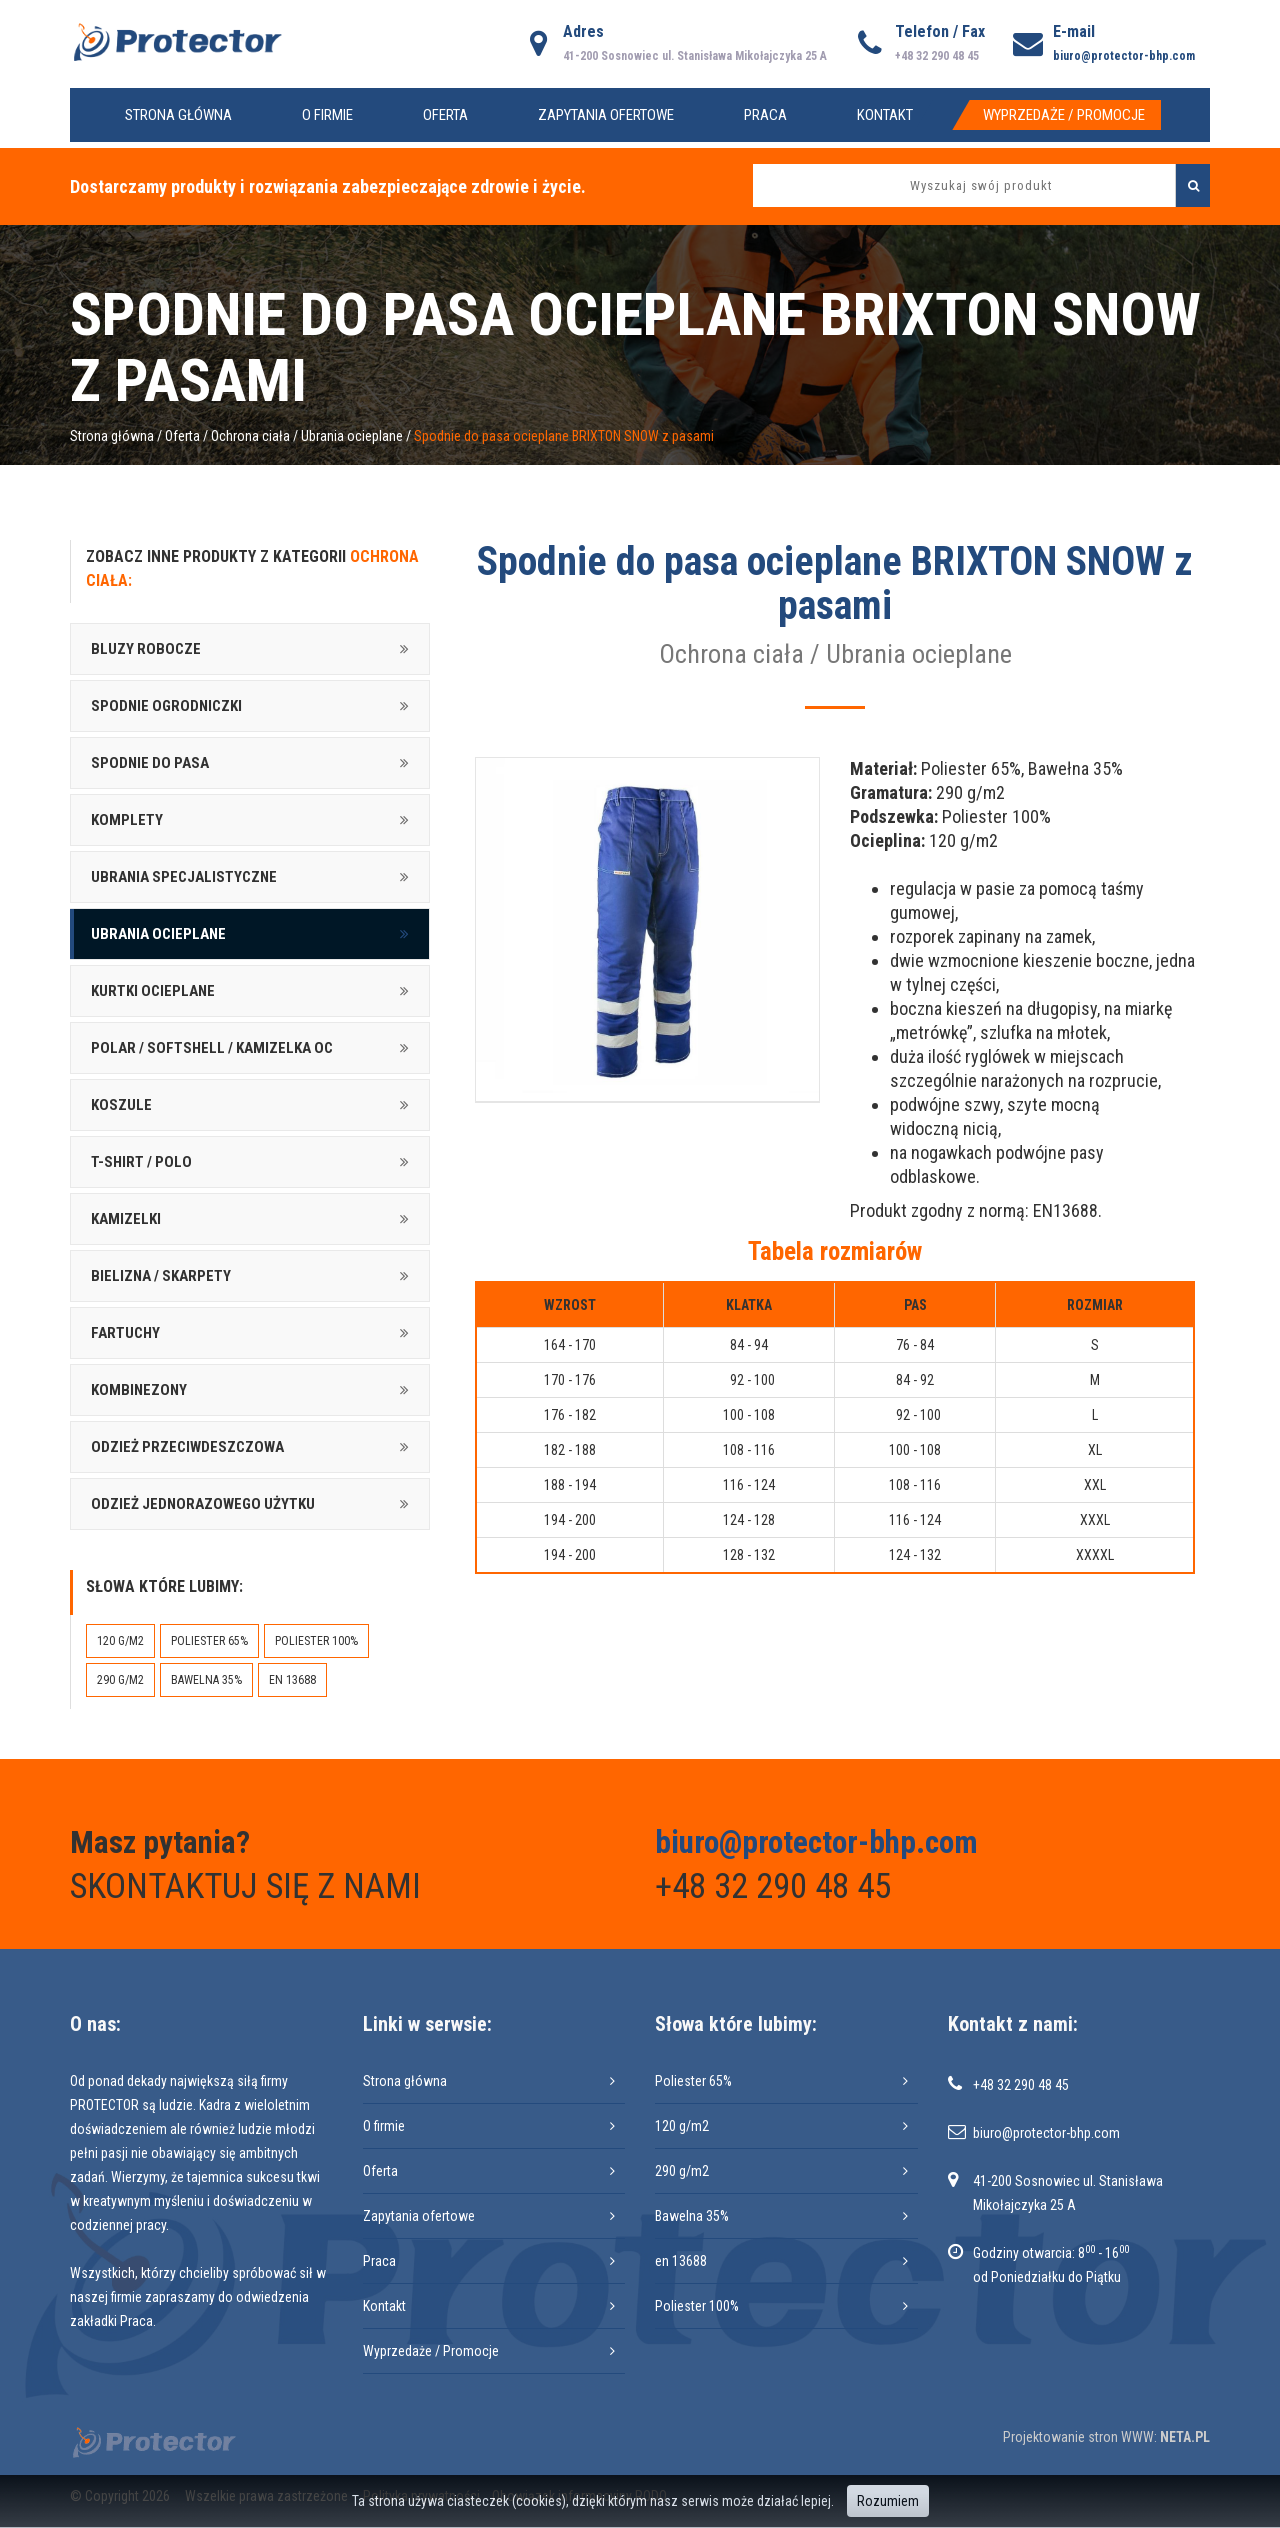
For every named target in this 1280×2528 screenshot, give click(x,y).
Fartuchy (125, 1333)
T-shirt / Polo (141, 1162)
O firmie (327, 115)
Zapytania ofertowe (606, 115)
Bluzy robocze (146, 649)
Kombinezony (139, 1390)
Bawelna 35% (206, 1680)
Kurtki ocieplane (153, 991)
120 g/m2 (120, 1641)
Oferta (445, 115)
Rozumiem (888, 2501)
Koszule (121, 1105)
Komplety (127, 820)
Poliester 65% (209, 1641)
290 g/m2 (120, 1680)
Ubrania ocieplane (352, 436)
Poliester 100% (316, 1641)
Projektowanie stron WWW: (1080, 2437)
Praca (765, 115)
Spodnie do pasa (150, 763)
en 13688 (292, 1680)
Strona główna (178, 115)
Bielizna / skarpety (161, 1276)
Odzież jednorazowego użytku (203, 1504)
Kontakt (885, 115)
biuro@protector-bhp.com (1124, 56)
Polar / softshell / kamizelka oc (212, 1048)
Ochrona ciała (250, 436)
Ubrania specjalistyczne (184, 877)
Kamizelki (126, 1219)
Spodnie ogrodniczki (166, 706)
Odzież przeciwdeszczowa (187, 1447)
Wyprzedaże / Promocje (1064, 115)
